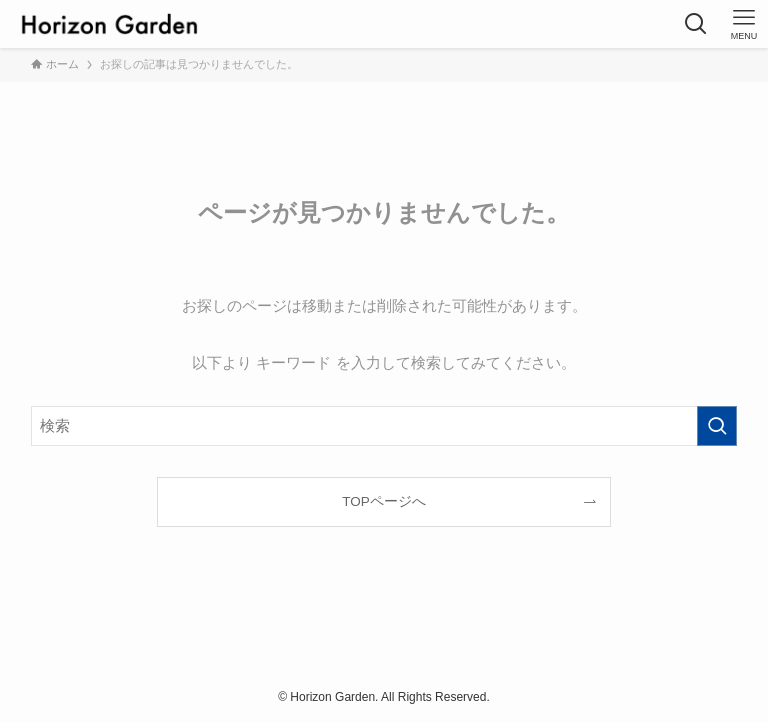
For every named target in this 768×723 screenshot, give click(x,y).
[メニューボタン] (744, 24)
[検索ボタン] (696, 24)
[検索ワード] (384, 426)
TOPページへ (384, 501)
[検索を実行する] (717, 426)
